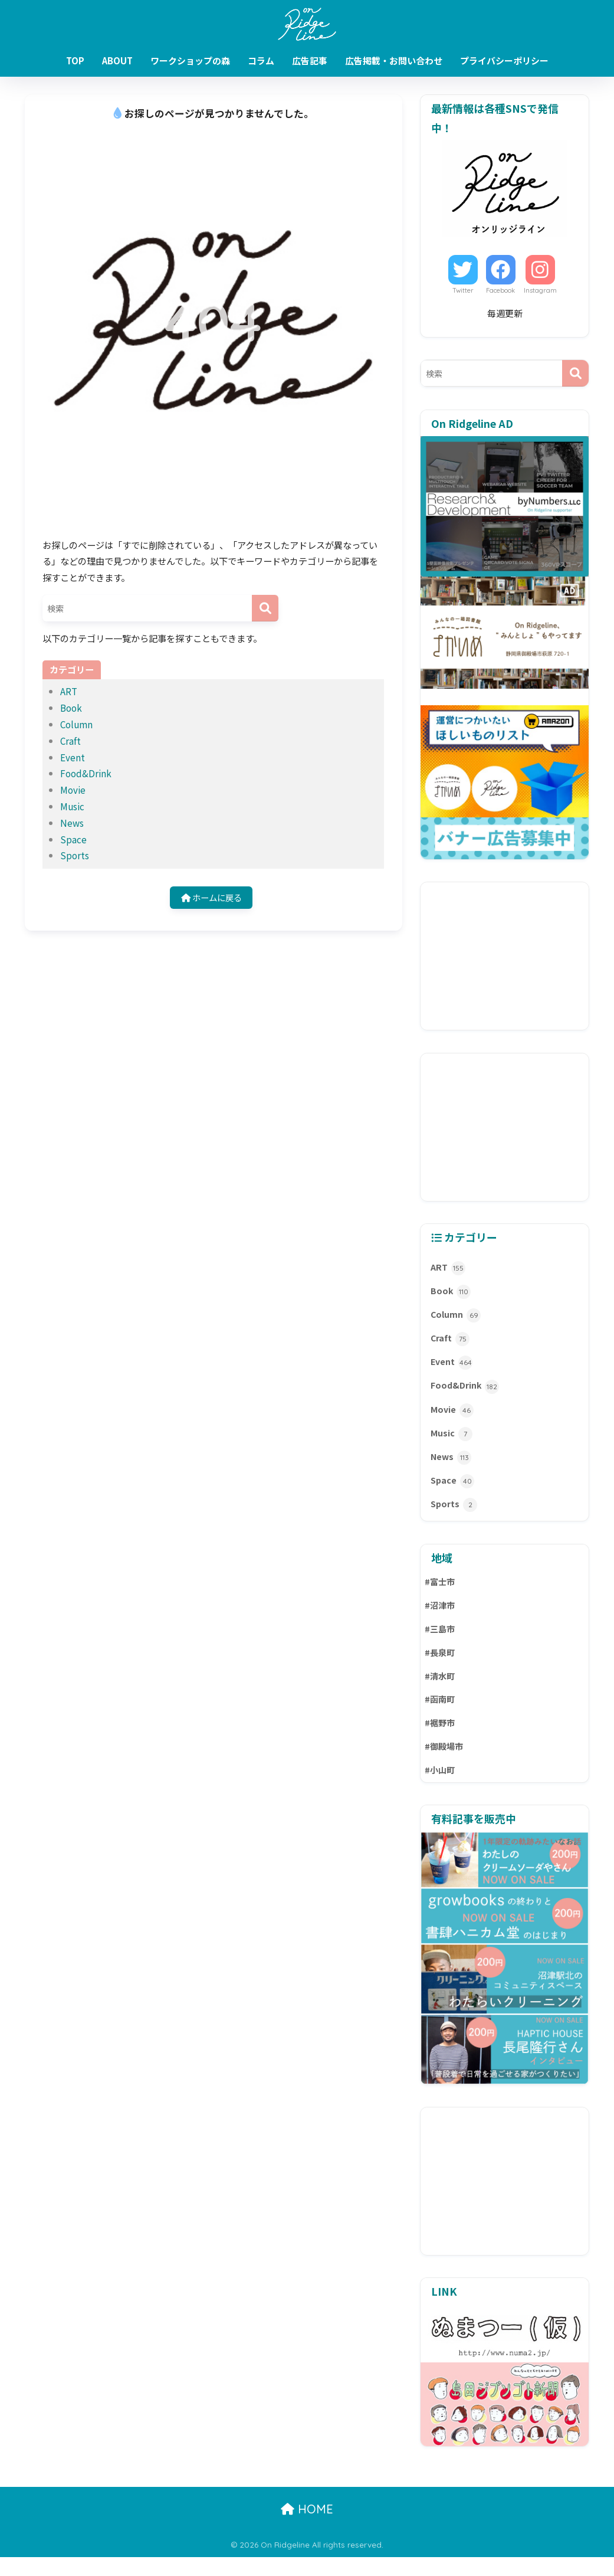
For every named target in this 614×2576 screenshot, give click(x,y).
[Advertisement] (505, 956)
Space (73, 839)
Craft (70, 740)
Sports (74, 855)
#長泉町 (441, 1667)
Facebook (500, 290)
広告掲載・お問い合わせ (393, 60)
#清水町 (441, 1691)
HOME (307, 2528)
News (72, 822)
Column (76, 724)
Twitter (463, 290)
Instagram (540, 290)
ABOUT (117, 60)
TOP (75, 60)
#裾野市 (441, 1740)
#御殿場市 (445, 1765)
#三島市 (441, 1642)
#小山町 (441, 1789)
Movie (73, 789)
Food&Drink (85, 773)
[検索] (265, 608)
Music (72, 806)
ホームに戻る (211, 897)
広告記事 (309, 60)
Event (72, 757)
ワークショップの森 (190, 60)
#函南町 (441, 1716)
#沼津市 (441, 1618)
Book (71, 707)
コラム (261, 60)
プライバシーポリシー (504, 60)
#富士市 (441, 1594)
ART (68, 691)
